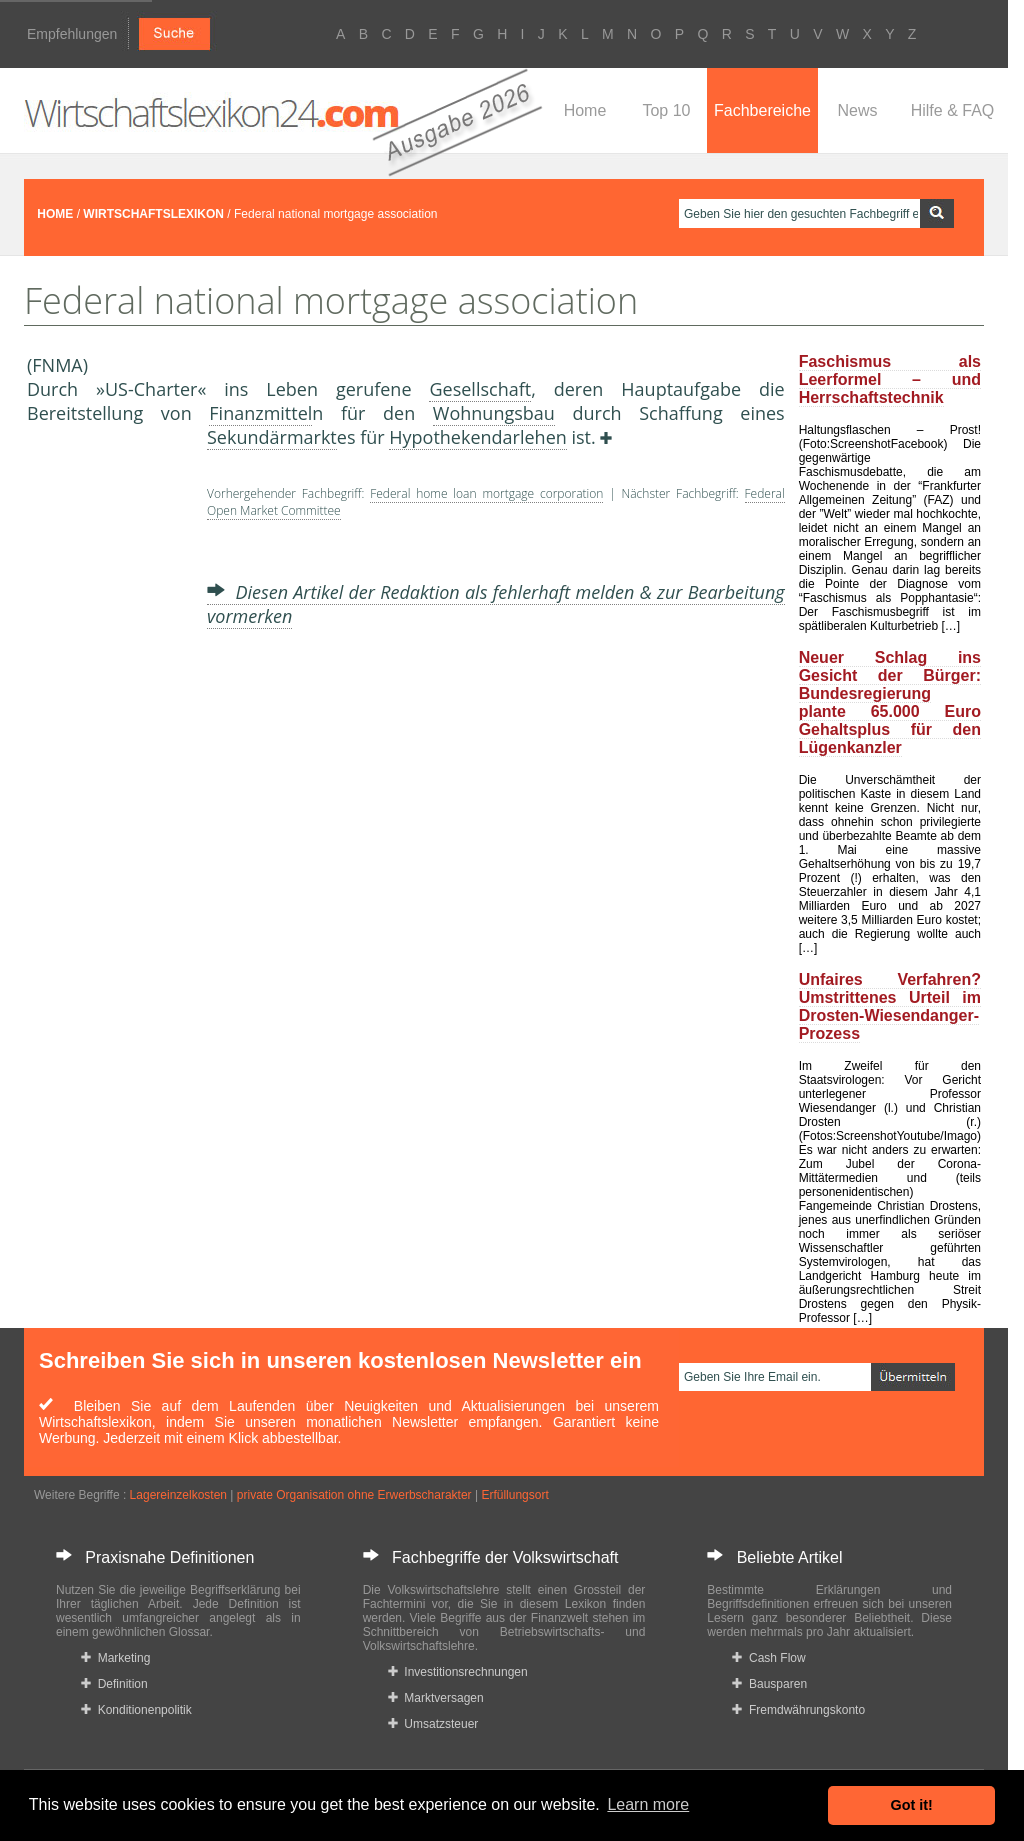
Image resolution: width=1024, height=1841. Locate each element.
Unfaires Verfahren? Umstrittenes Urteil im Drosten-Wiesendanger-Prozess (890, 1006)
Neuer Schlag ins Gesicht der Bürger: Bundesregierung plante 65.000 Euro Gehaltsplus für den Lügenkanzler (890, 702)
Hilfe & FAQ (953, 110)
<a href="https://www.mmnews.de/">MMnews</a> (107, 758)
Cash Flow (768, 1658)
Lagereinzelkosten (178, 1495)
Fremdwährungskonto (798, 1710)
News (857, 110)
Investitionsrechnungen (458, 1672)
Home (585, 110)
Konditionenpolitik (136, 1710)
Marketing (115, 1658)
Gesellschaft (480, 389)
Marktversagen (436, 1698)
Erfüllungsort (514, 1495)
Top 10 (666, 110)
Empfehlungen (72, 34)
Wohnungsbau (494, 413)
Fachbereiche (762, 110)
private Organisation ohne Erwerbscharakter (354, 1495)
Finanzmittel (260, 413)
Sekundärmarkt (272, 437)
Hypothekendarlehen (478, 437)
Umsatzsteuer (433, 1724)
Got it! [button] (912, 1805)
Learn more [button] (648, 1804)
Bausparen (769, 1684)
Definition (114, 1684)
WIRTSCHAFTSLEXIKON (153, 214)
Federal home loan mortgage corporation (486, 493)
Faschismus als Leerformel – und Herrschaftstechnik (890, 379)
